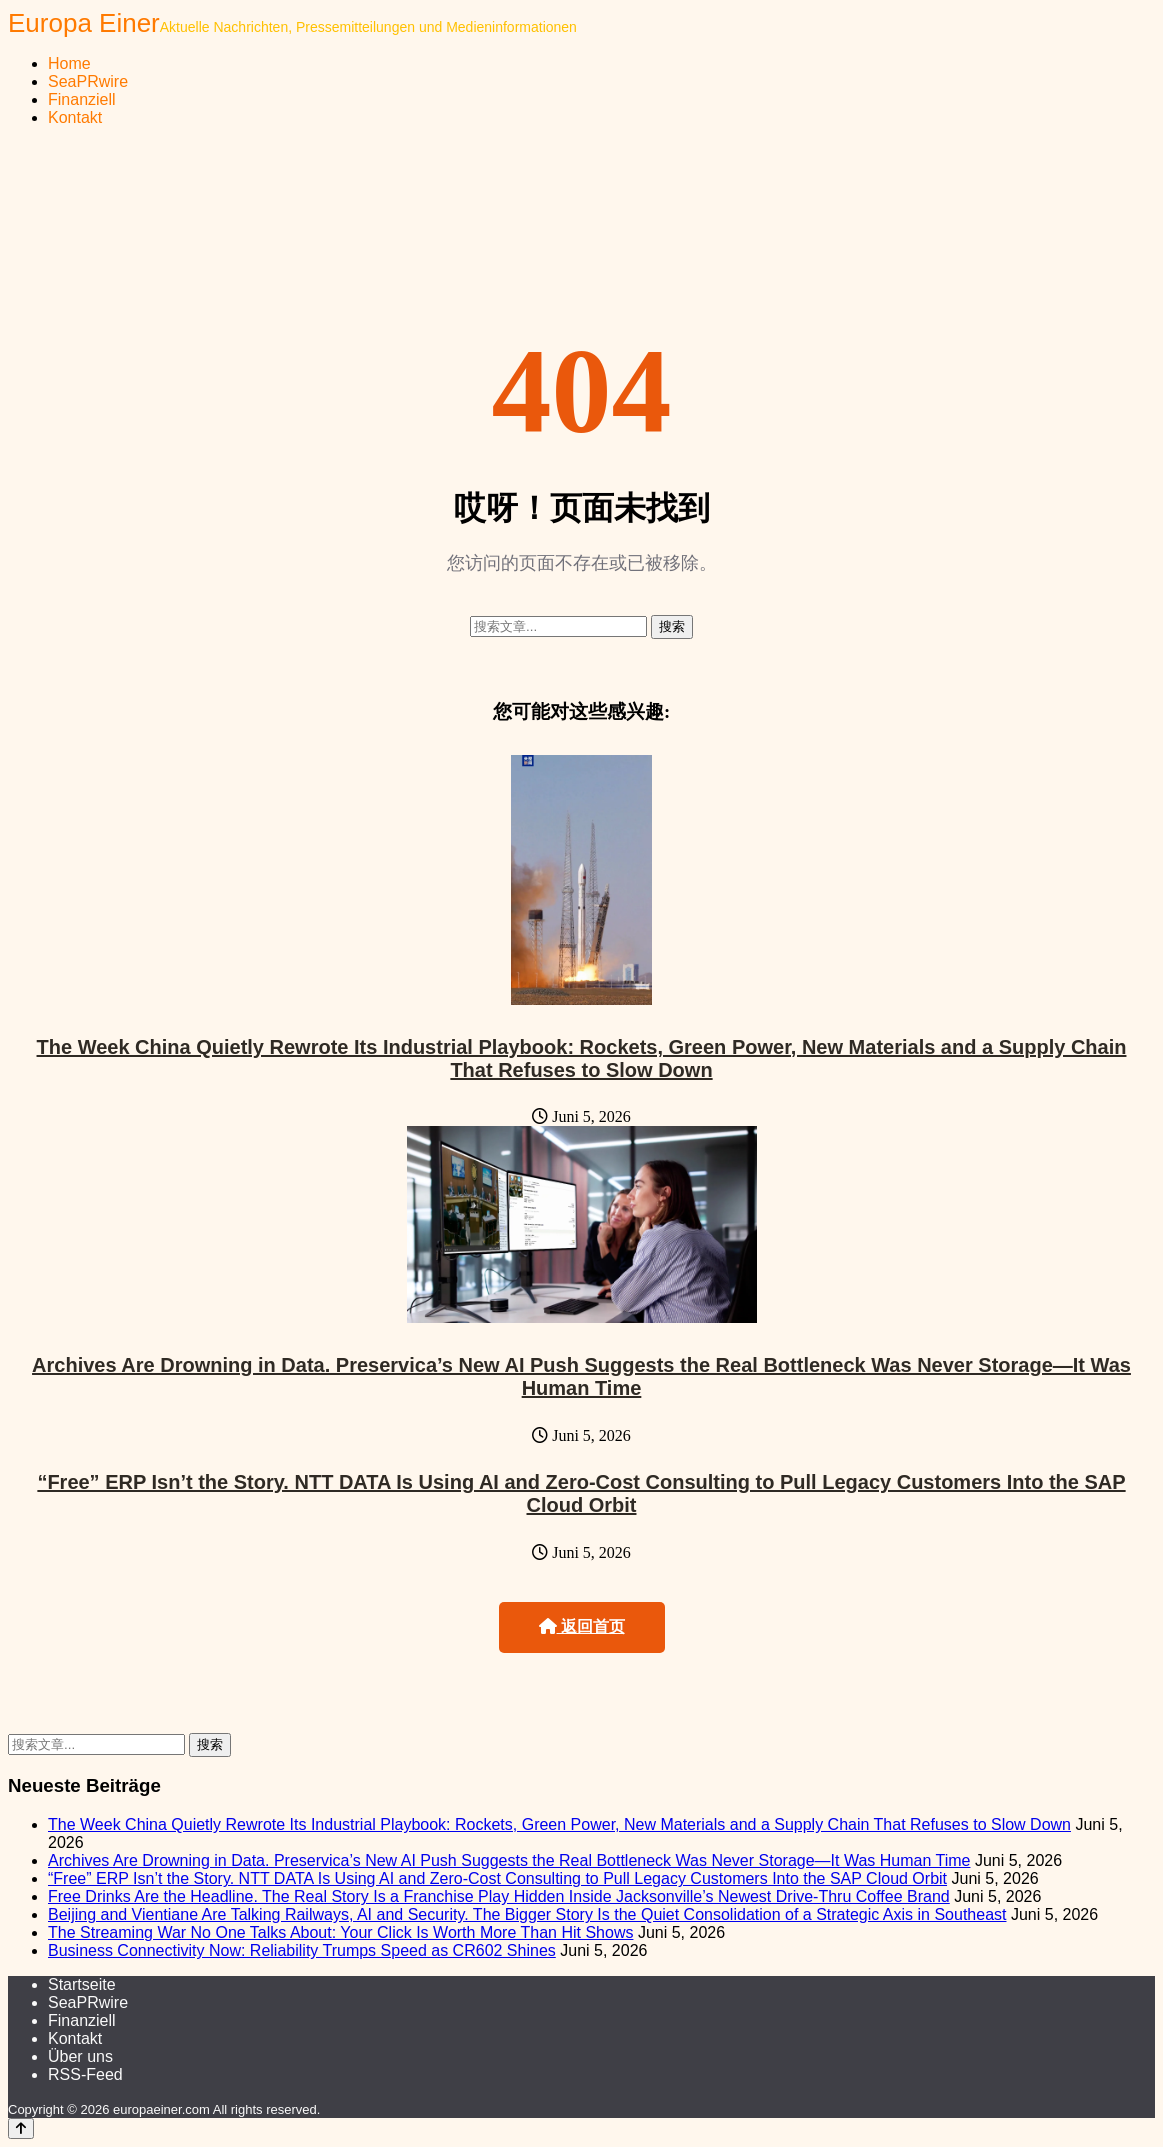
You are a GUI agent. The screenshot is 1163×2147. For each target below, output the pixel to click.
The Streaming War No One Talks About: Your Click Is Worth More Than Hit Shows (340, 1932)
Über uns (80, 2056)
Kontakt (75, 117)
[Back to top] (21, 2128)
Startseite (82, 1984)
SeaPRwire (88, 81)
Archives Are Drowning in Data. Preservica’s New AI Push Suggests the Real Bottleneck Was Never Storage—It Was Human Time (581, 1376)
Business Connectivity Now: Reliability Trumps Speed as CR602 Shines (302, 1950)
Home (69, 63)
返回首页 (582, 1626)
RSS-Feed (85, 2074)
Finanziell (82, 99)
